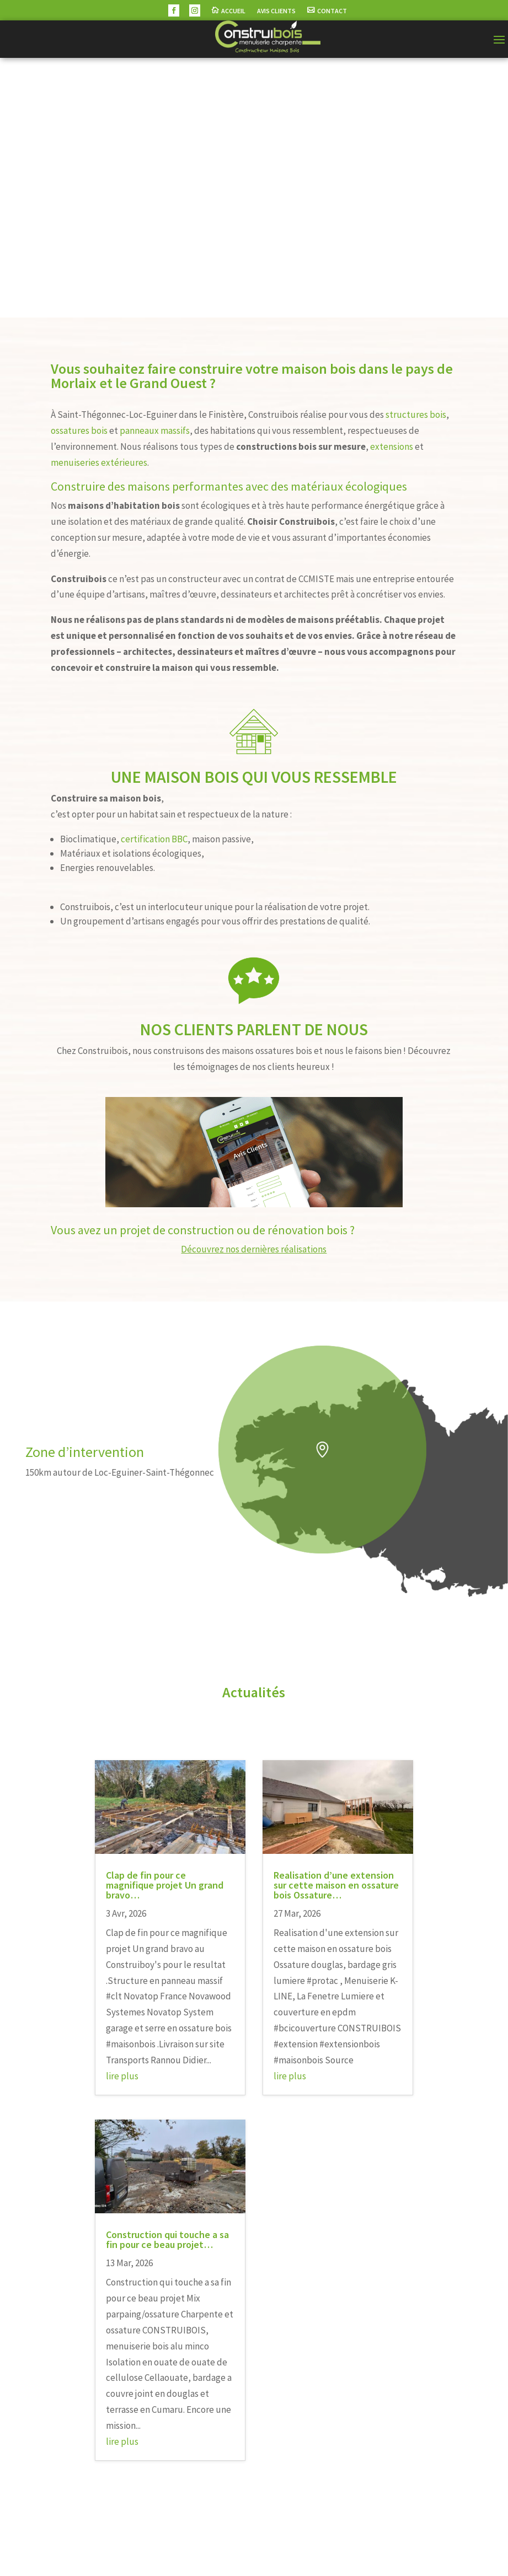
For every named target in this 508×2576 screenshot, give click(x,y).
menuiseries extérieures (99, 462)
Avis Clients (276, 11)
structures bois (416, 414)
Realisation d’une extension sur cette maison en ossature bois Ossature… (336, 1885)
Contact (332, 11)
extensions (391, 446)
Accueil (233, 11)
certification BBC (154, 839)
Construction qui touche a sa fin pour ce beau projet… (167, 2239)
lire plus (122, 2076)
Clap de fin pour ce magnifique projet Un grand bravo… (164, 1885)
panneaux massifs (155, 430)
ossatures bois (79, 430)
